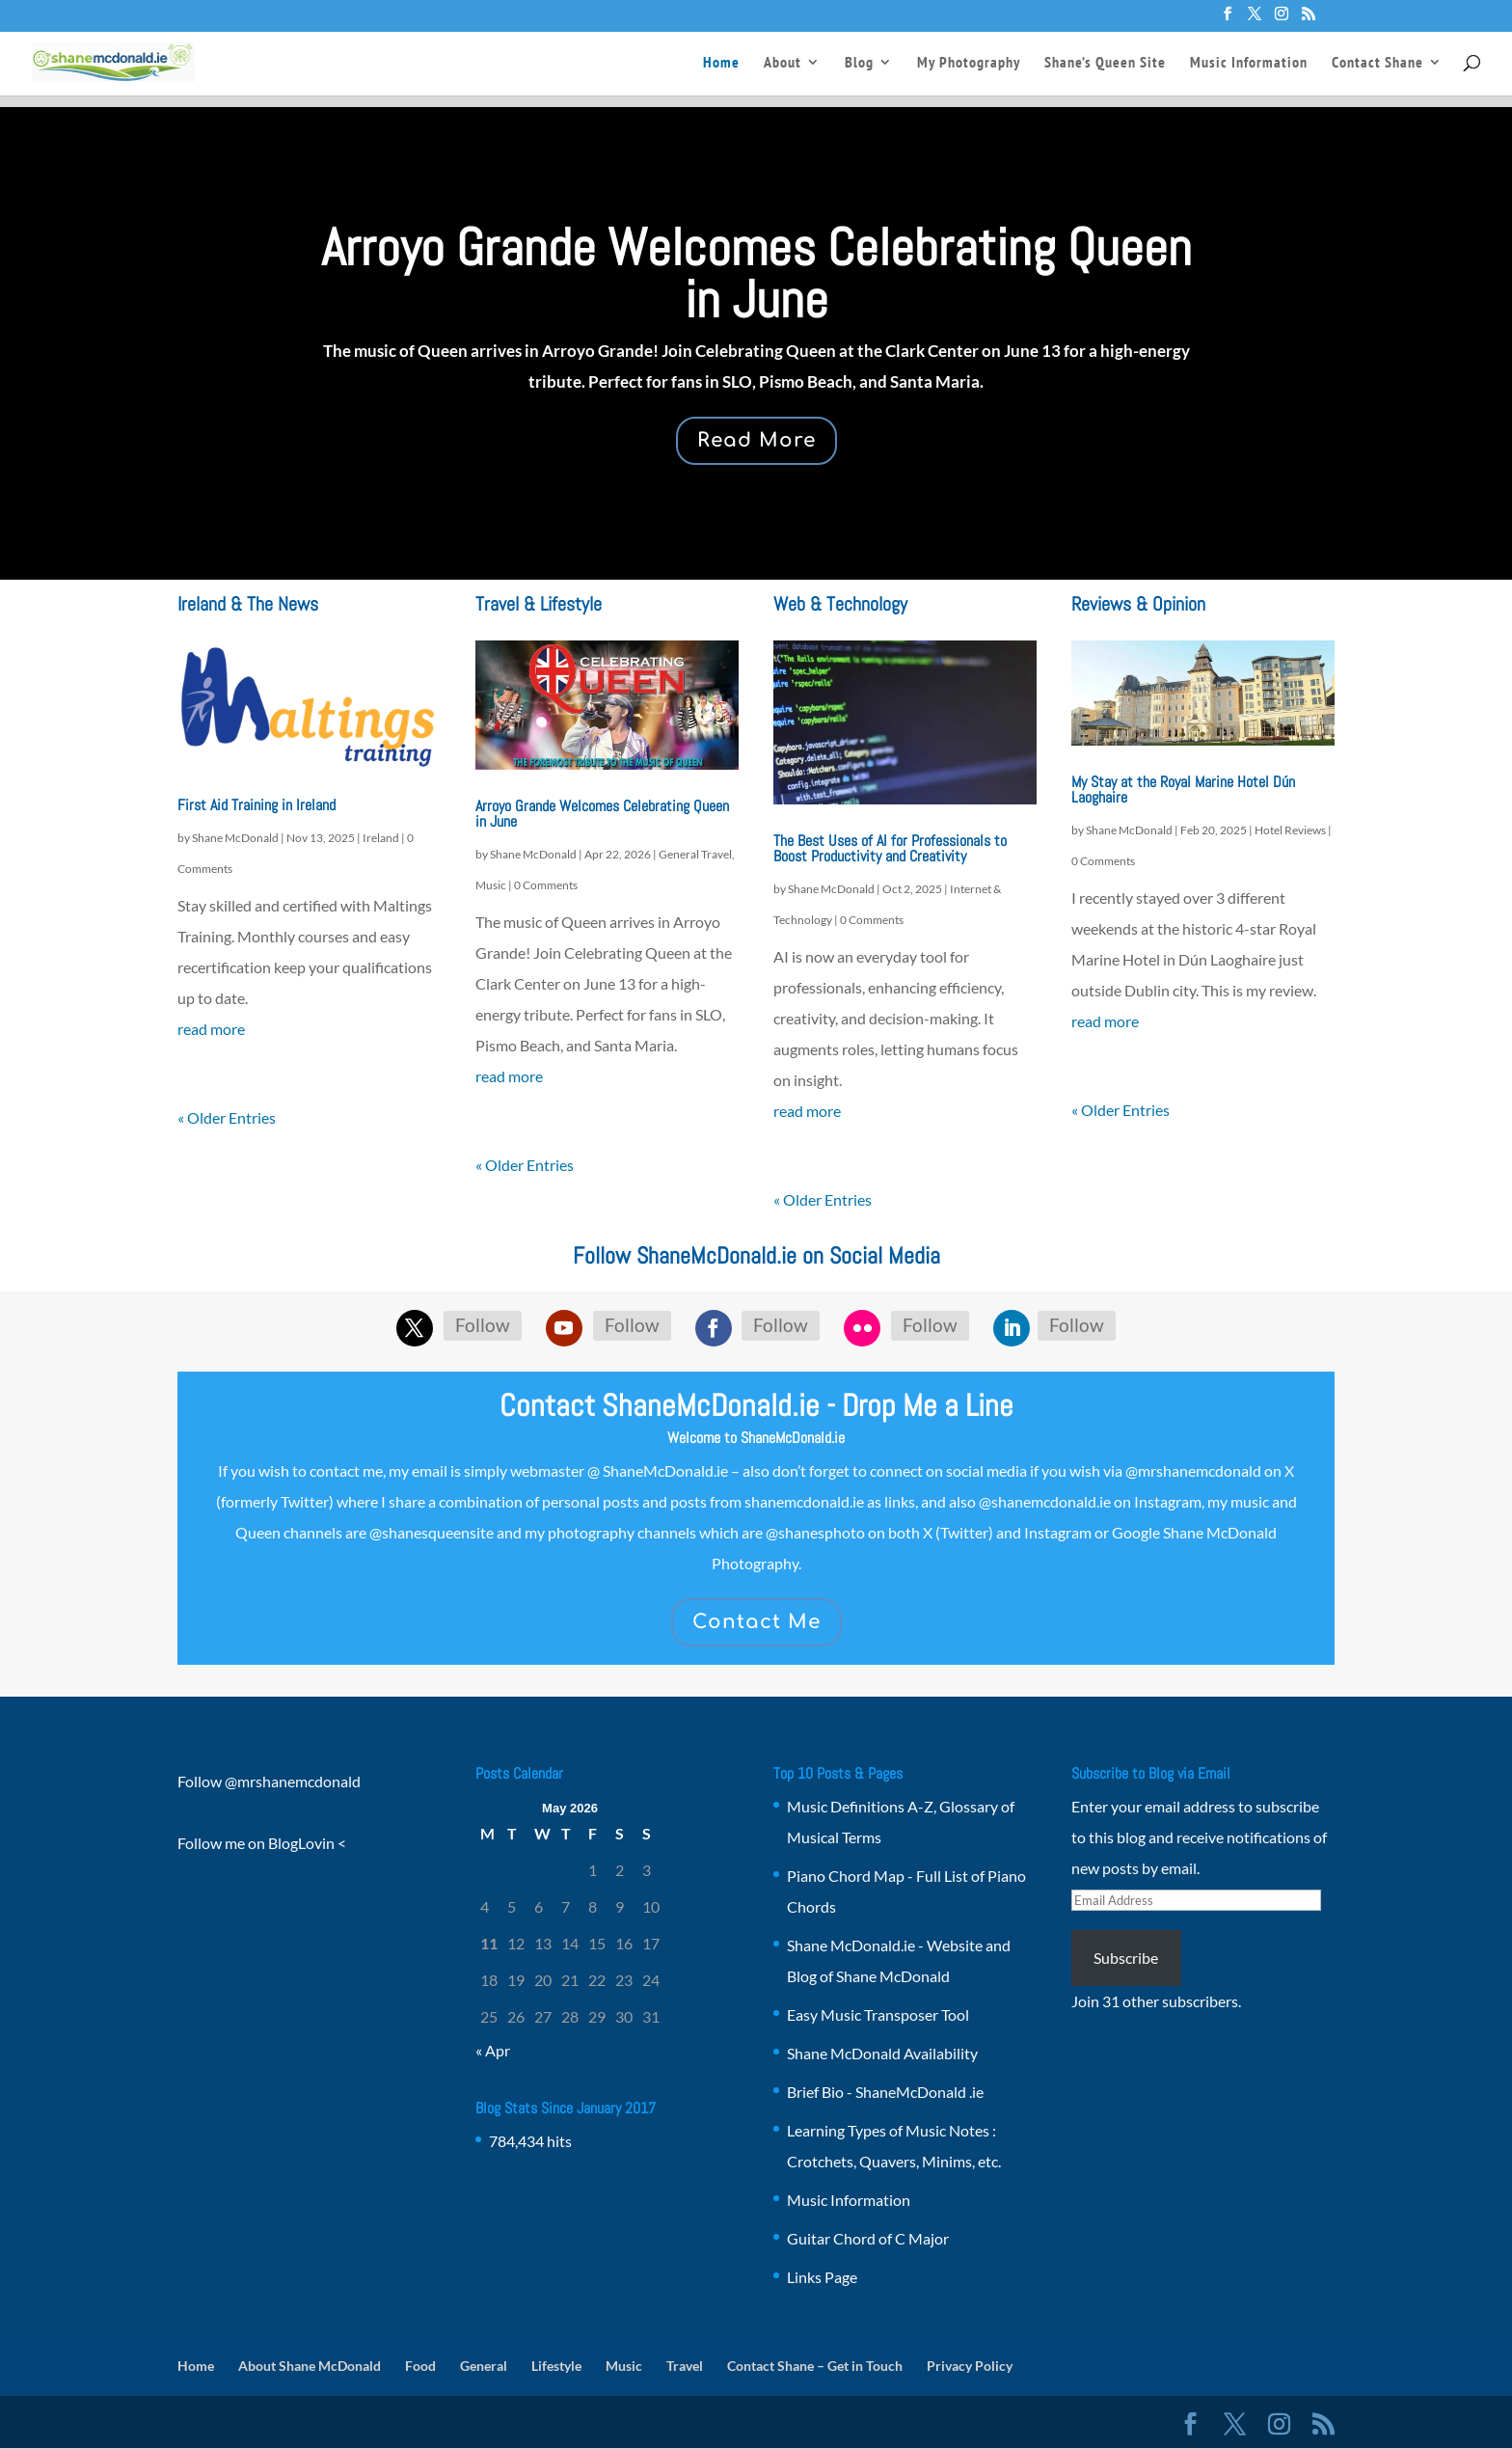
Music (490, 885)
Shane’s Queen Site (1105, 64)
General (483, 2365)
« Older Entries (226, 1117)
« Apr (492, 2050)
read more (211, 1029)
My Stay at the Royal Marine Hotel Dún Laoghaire (1183, 789)
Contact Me (756, 1622)
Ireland (381, 837)
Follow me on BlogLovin (256, 1843)
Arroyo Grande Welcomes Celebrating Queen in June (756, 273)
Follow (482, 1325)
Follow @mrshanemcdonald (269, 1781)
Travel (684, 2365)
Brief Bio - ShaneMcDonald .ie (885, 2091)
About (782, 64)
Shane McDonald (235, 837)
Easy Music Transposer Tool (878, 2014)
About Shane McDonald (309, 2365)
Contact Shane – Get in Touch (815, 2365)
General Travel (695, 854)
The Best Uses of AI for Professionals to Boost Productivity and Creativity (890, 848)
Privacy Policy (969, 2365)
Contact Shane (1377, 64)
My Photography (968, 64)
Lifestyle (556, 2365)
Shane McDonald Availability (882, 2053)
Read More (756, 440)
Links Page (822, 2277)
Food (420, 2365)
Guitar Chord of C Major (868, 2238)
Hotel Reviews (1290, 830)
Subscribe (1126, 1957)
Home (721, 64)
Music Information (1249, 64)
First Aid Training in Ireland (256, 805)
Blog (859, 64)
